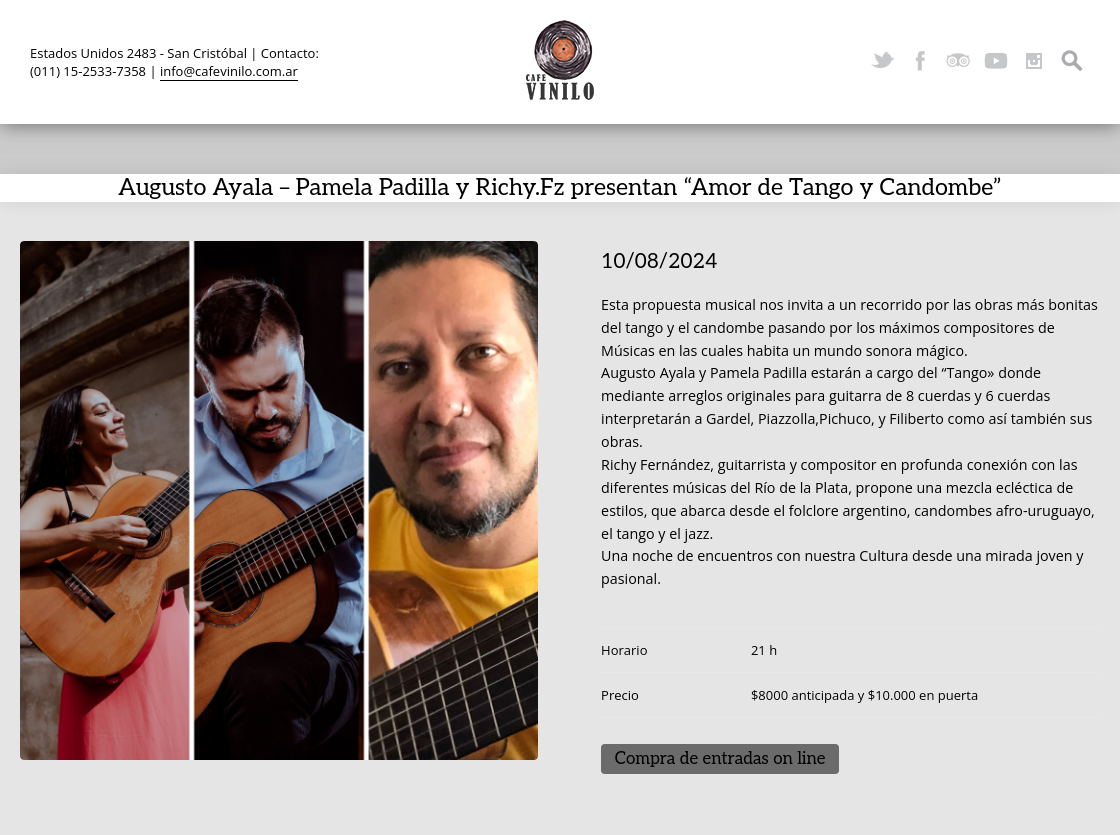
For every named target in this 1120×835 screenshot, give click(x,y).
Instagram (1034, 61)
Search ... (1072, 61)
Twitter (882, 61)
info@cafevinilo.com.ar (229, 71)
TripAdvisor (958, 61)
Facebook (920, 61)
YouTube (996, 61)
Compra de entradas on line (720, 759)
